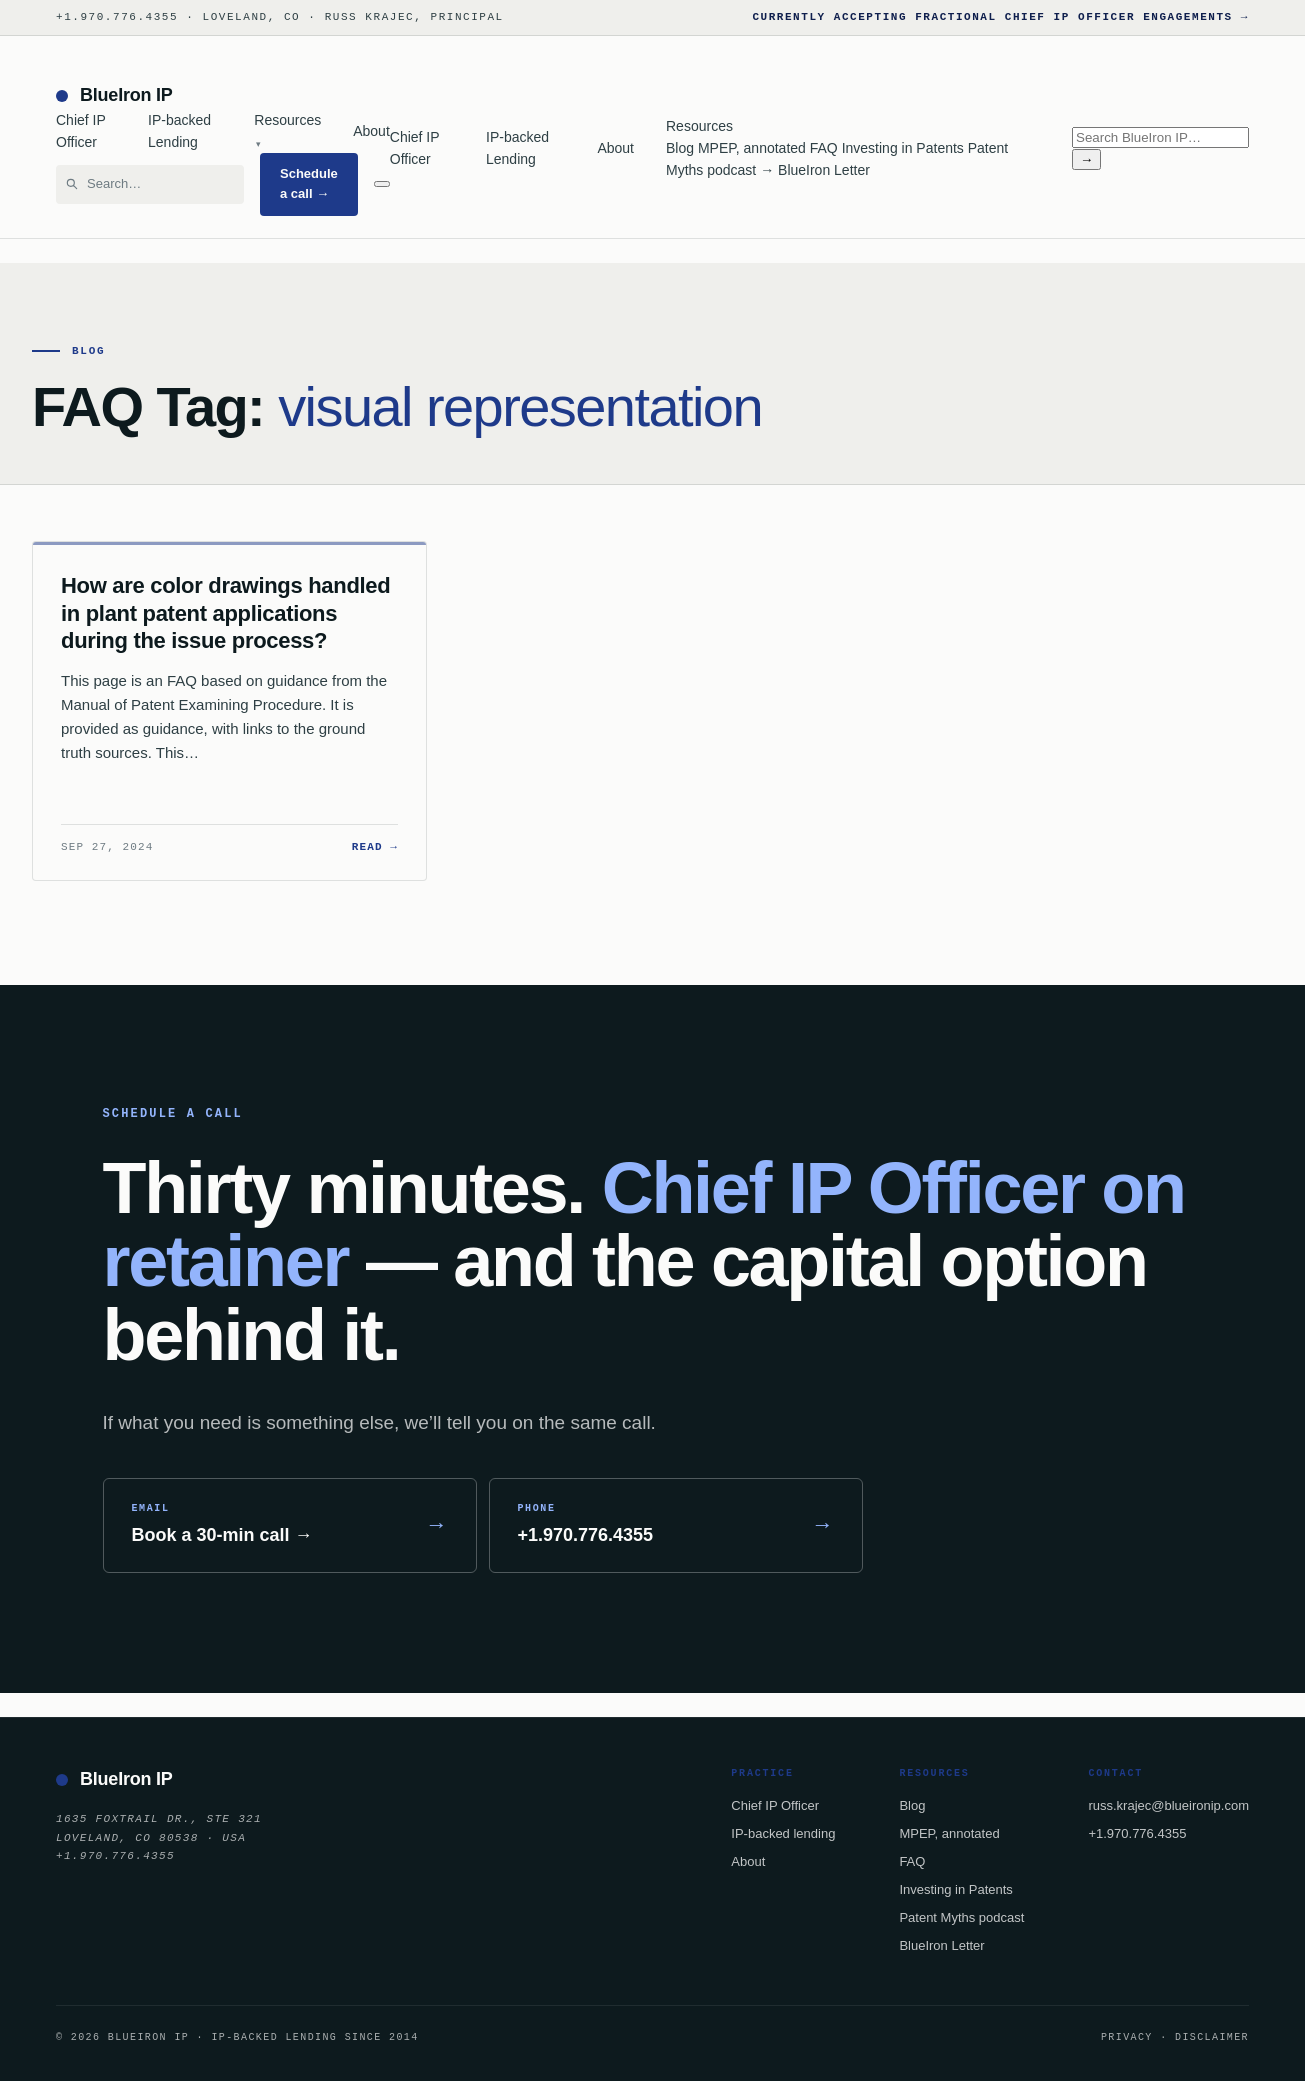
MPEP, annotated (752, 148)
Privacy (1127, 2037)
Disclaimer (1212, 2037)
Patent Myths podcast (961, 1917)
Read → (375, 847)
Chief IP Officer (81, 131)
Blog (680, 148)
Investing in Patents (903, 148)
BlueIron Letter (824, 170)
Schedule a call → (309, 183)
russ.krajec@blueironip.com (1168, 1805)
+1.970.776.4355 (1137, 1833)
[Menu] (382, 184)
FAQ (824, 148)
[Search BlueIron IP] (159, 184)
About (371, 131)
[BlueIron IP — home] (223, 96)
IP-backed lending (783, 1833)
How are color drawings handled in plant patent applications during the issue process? (225, 613)
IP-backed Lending (179, 131)
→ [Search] (1086, 159)
